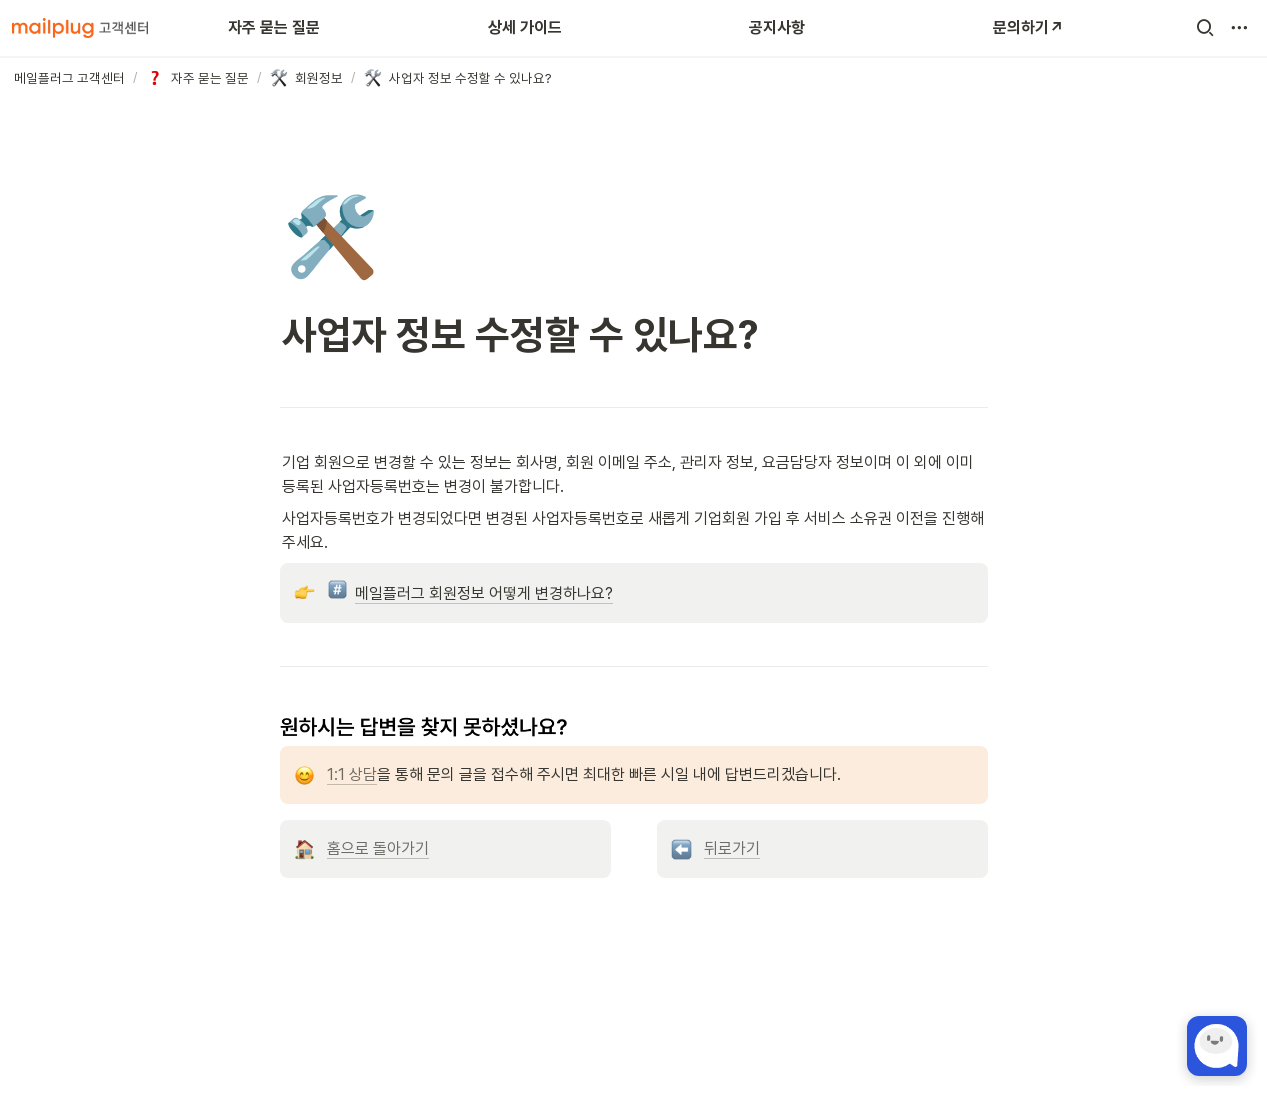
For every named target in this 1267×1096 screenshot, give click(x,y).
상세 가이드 (525, 27)
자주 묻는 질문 (274, 27)
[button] (1205, 28)
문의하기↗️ (1028, 27)
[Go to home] (80, 28)
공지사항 (777, 27)
